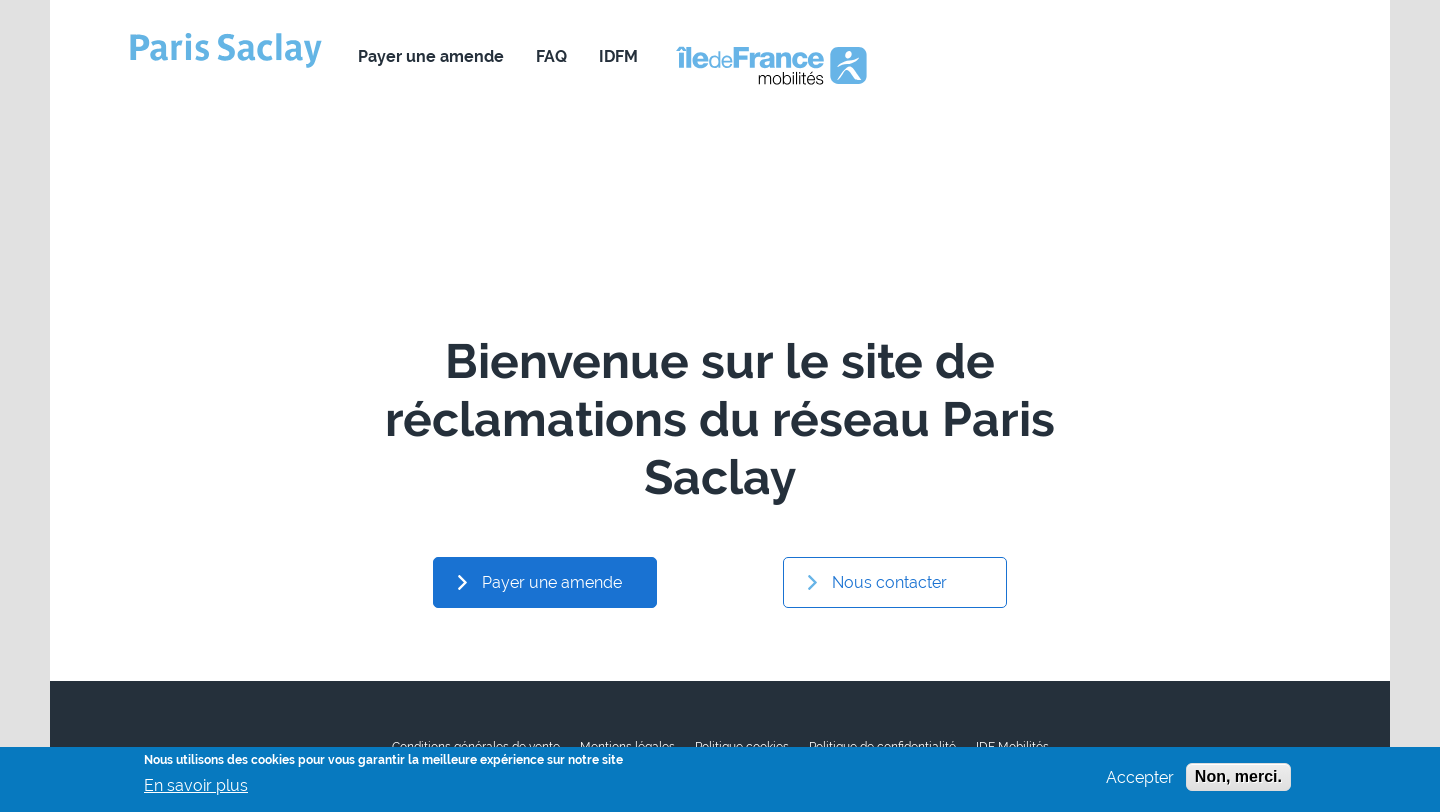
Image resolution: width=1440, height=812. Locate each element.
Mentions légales (627, 747)
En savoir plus (196, 789)
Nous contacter (754, 57)
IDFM (618, 56)
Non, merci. (1238, 780)
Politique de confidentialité (882, 747)
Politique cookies (742, 747)
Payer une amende (431, 56)
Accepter (1140, 781)
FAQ (551, 56)
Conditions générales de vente (476, 747)
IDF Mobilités (1012, 747)
